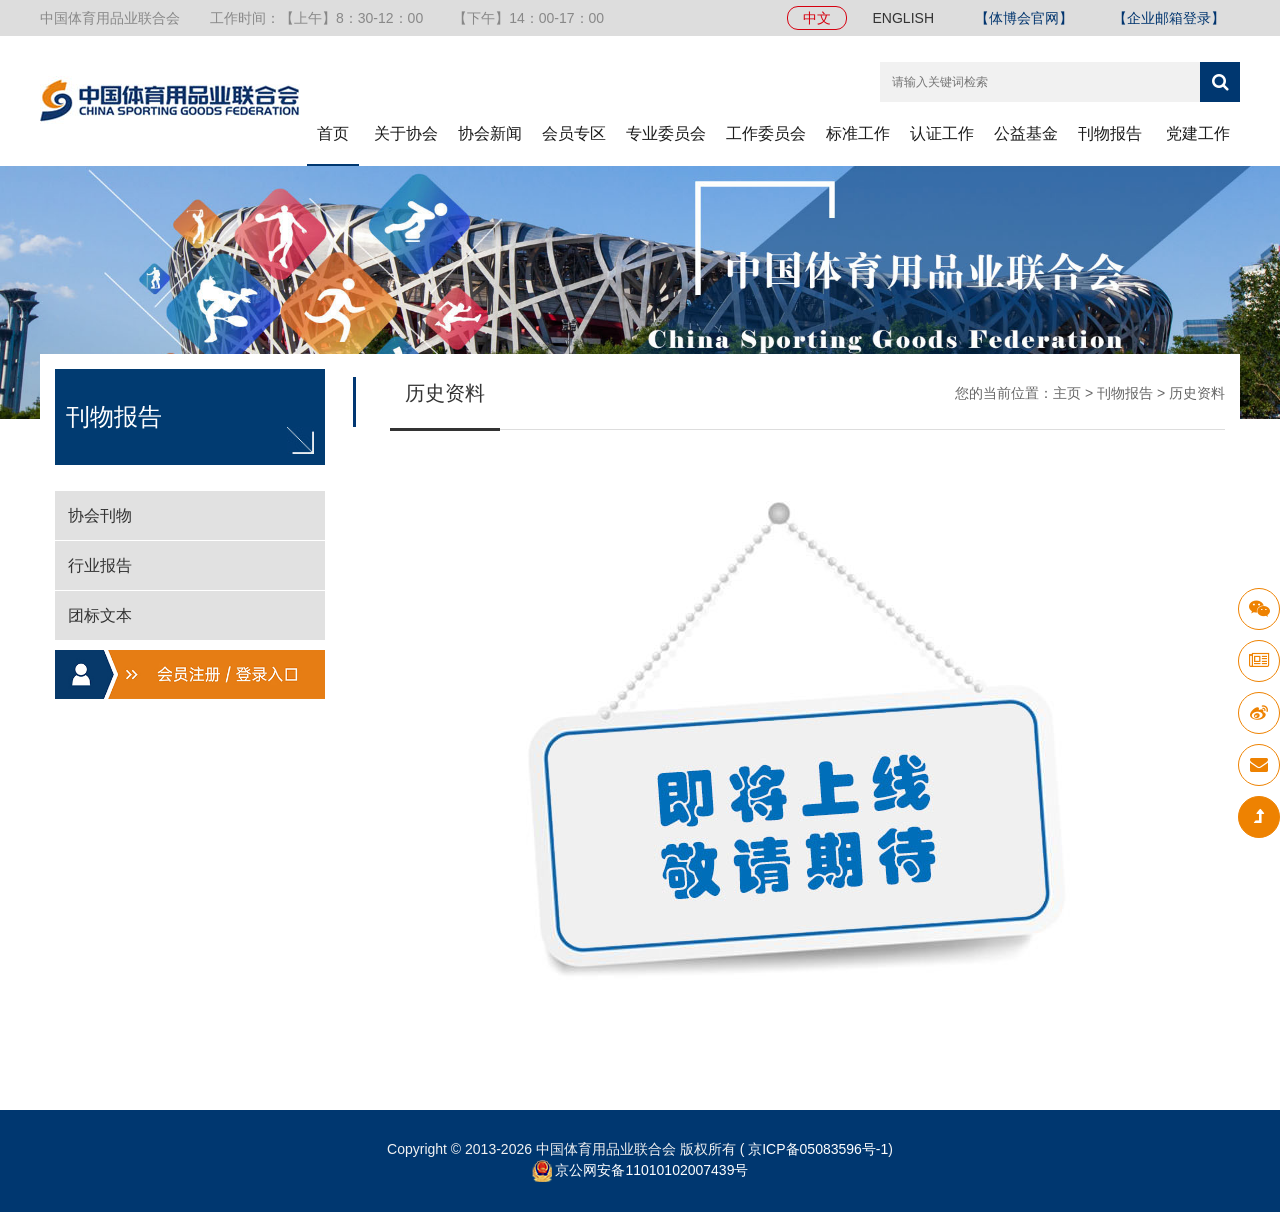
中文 (817, 18)
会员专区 (574, 133)
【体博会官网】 (1024, 18)
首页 (333, 133)
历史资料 (1197, 393)
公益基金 (1026, 133)
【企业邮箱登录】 (1169, 18)
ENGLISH (903, 18)
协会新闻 (490, 133)
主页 (1067, 393)
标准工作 (858, 133)
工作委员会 (766, 133)
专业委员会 (666, 133)
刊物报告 (1110, 133)
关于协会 (406, 133)
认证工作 (942, 133)
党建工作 (1198, 133)
